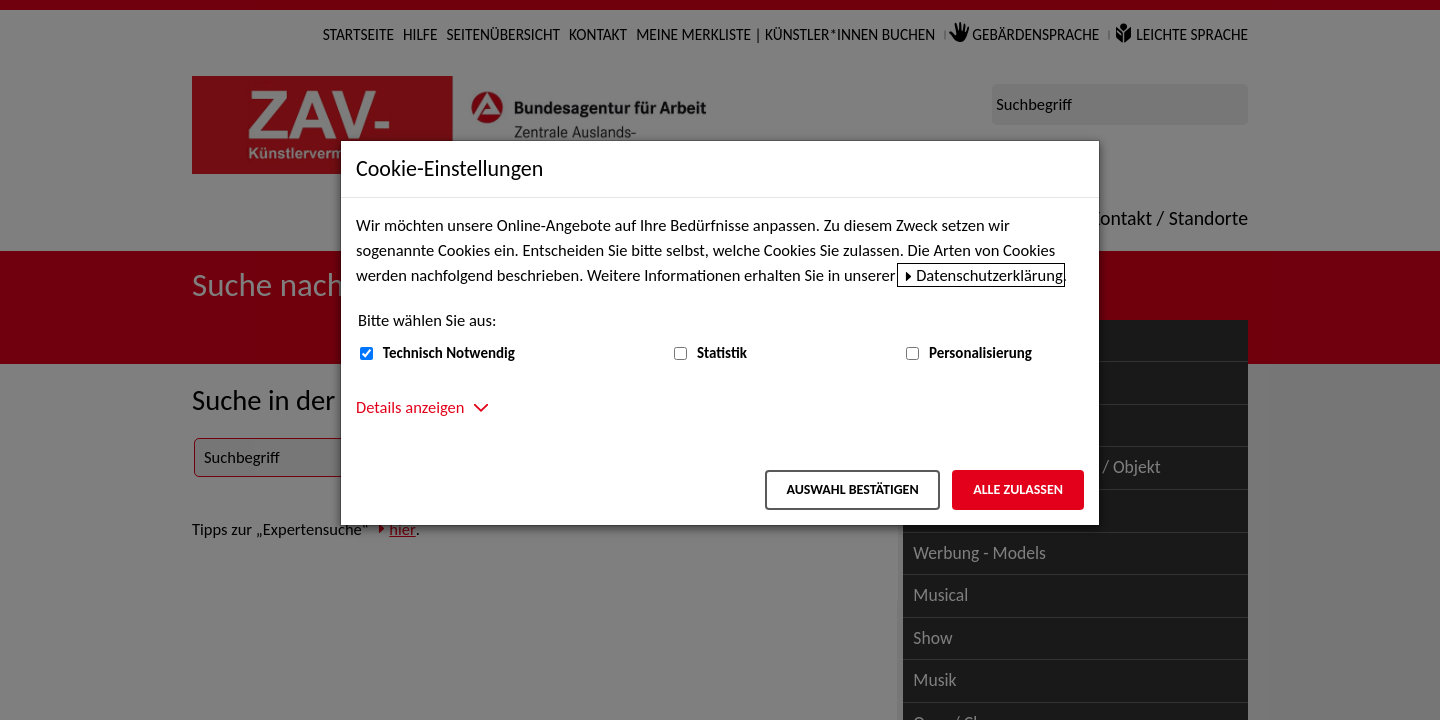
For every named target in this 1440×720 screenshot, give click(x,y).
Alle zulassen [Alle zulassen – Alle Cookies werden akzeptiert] (1018, 489)
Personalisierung (980, 353)
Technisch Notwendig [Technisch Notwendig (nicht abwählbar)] (449, 353)
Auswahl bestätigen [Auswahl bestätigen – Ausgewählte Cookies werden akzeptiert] (852, 489)
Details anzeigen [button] (410, 407)
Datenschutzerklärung (989, 275)
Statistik (722, 353)
